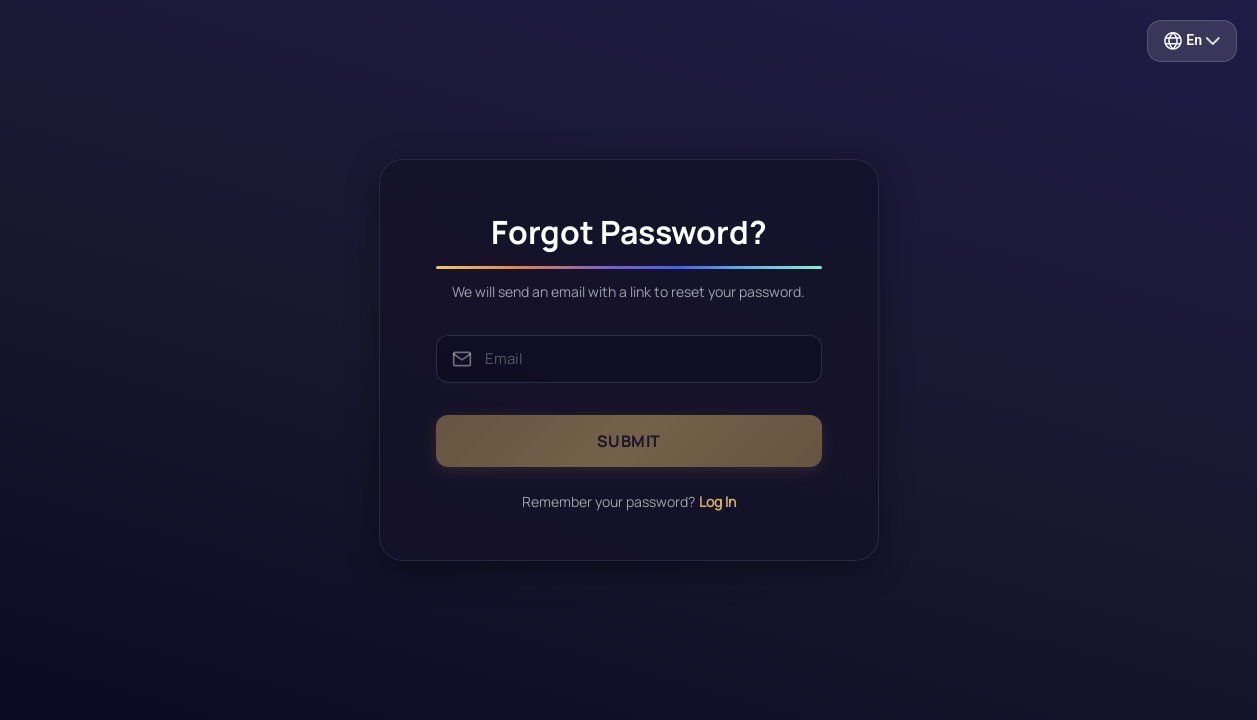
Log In (717, 501)
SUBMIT (629, 441)
